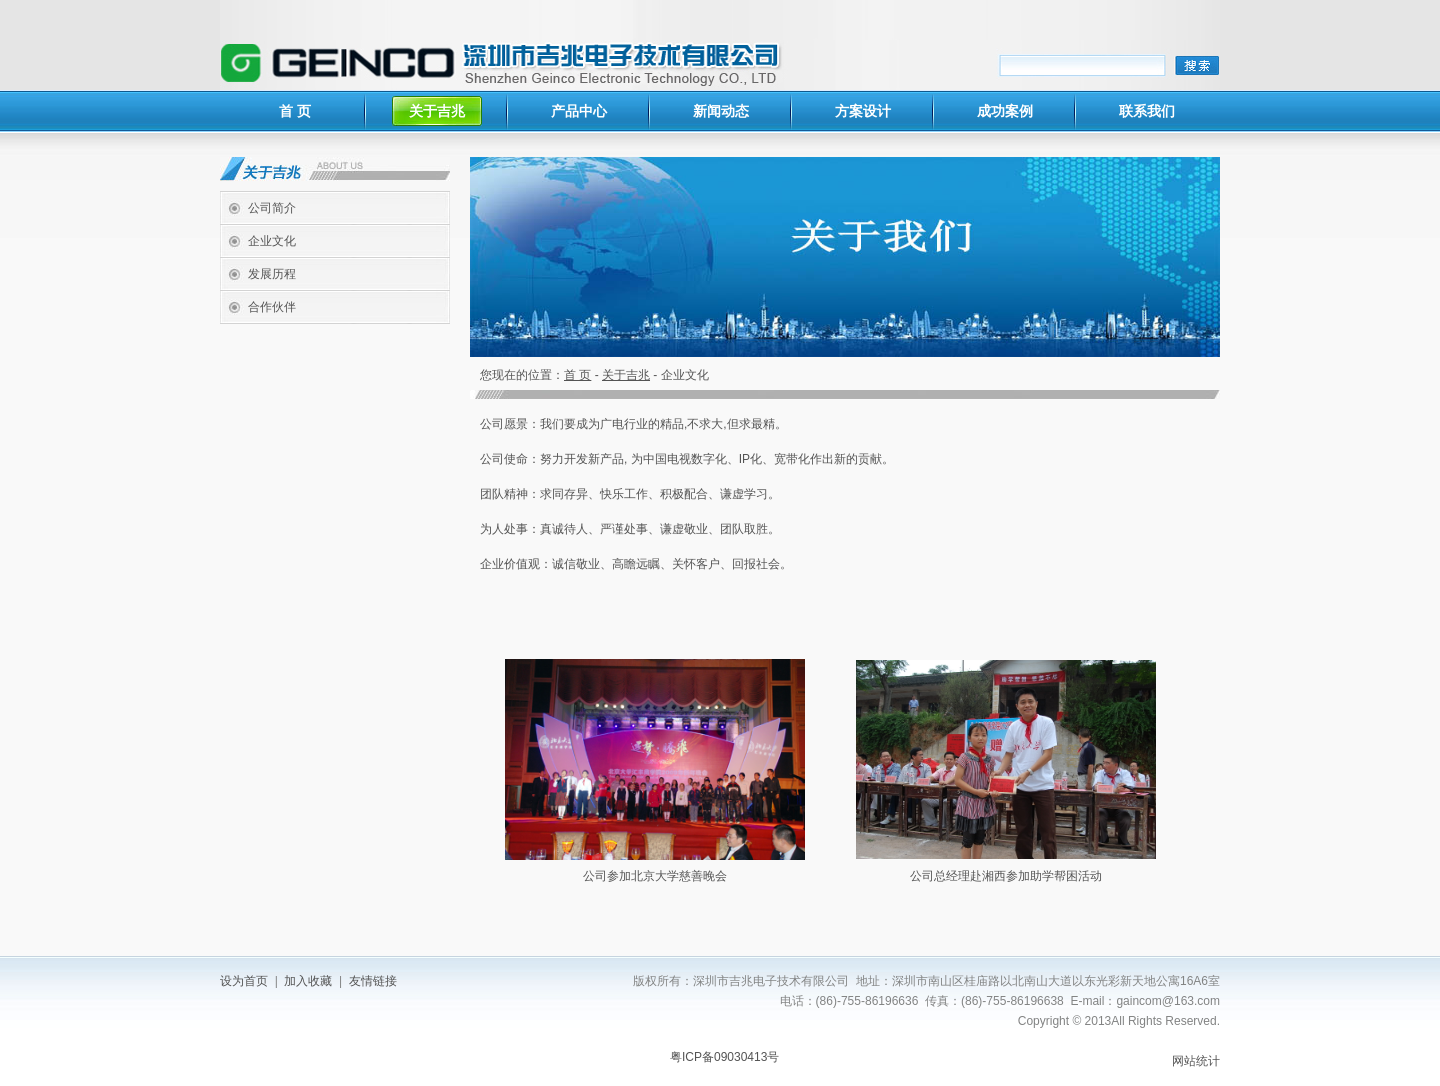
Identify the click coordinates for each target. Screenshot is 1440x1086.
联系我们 (1147, 111)
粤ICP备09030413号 (724, 1057)
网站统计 (1196, 1061)
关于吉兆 (437, 111)
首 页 (295, 111)
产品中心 (579, 111)
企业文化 (272, 241)
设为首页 (244, 981)
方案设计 (863, 111)
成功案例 (1005, 111)
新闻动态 (721, 111)
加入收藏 (308, 981)
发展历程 (272, 274)
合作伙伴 (272, 307)
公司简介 (272, 208)
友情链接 (373, 981)
